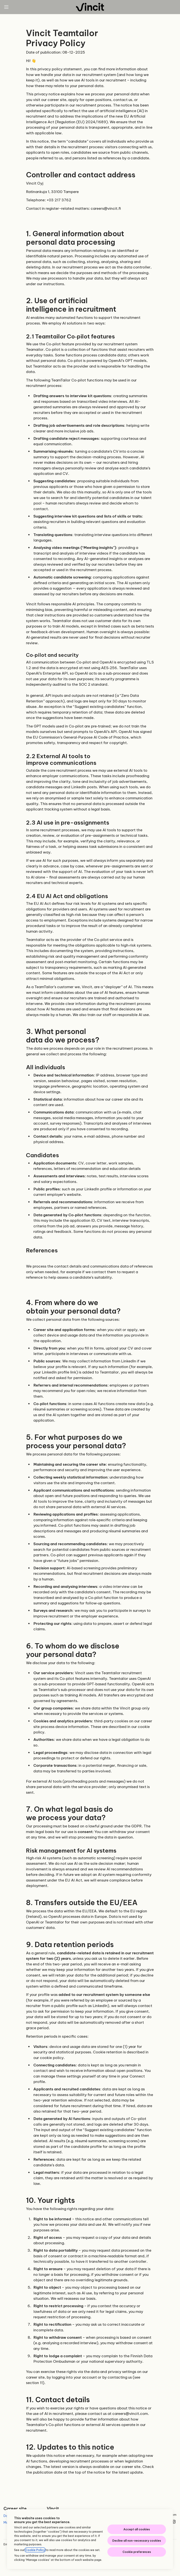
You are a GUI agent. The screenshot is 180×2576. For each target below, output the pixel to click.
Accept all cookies (136, 2529)
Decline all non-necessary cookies (136, 2540)
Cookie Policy (35, 2550)
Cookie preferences (137, 2552)
